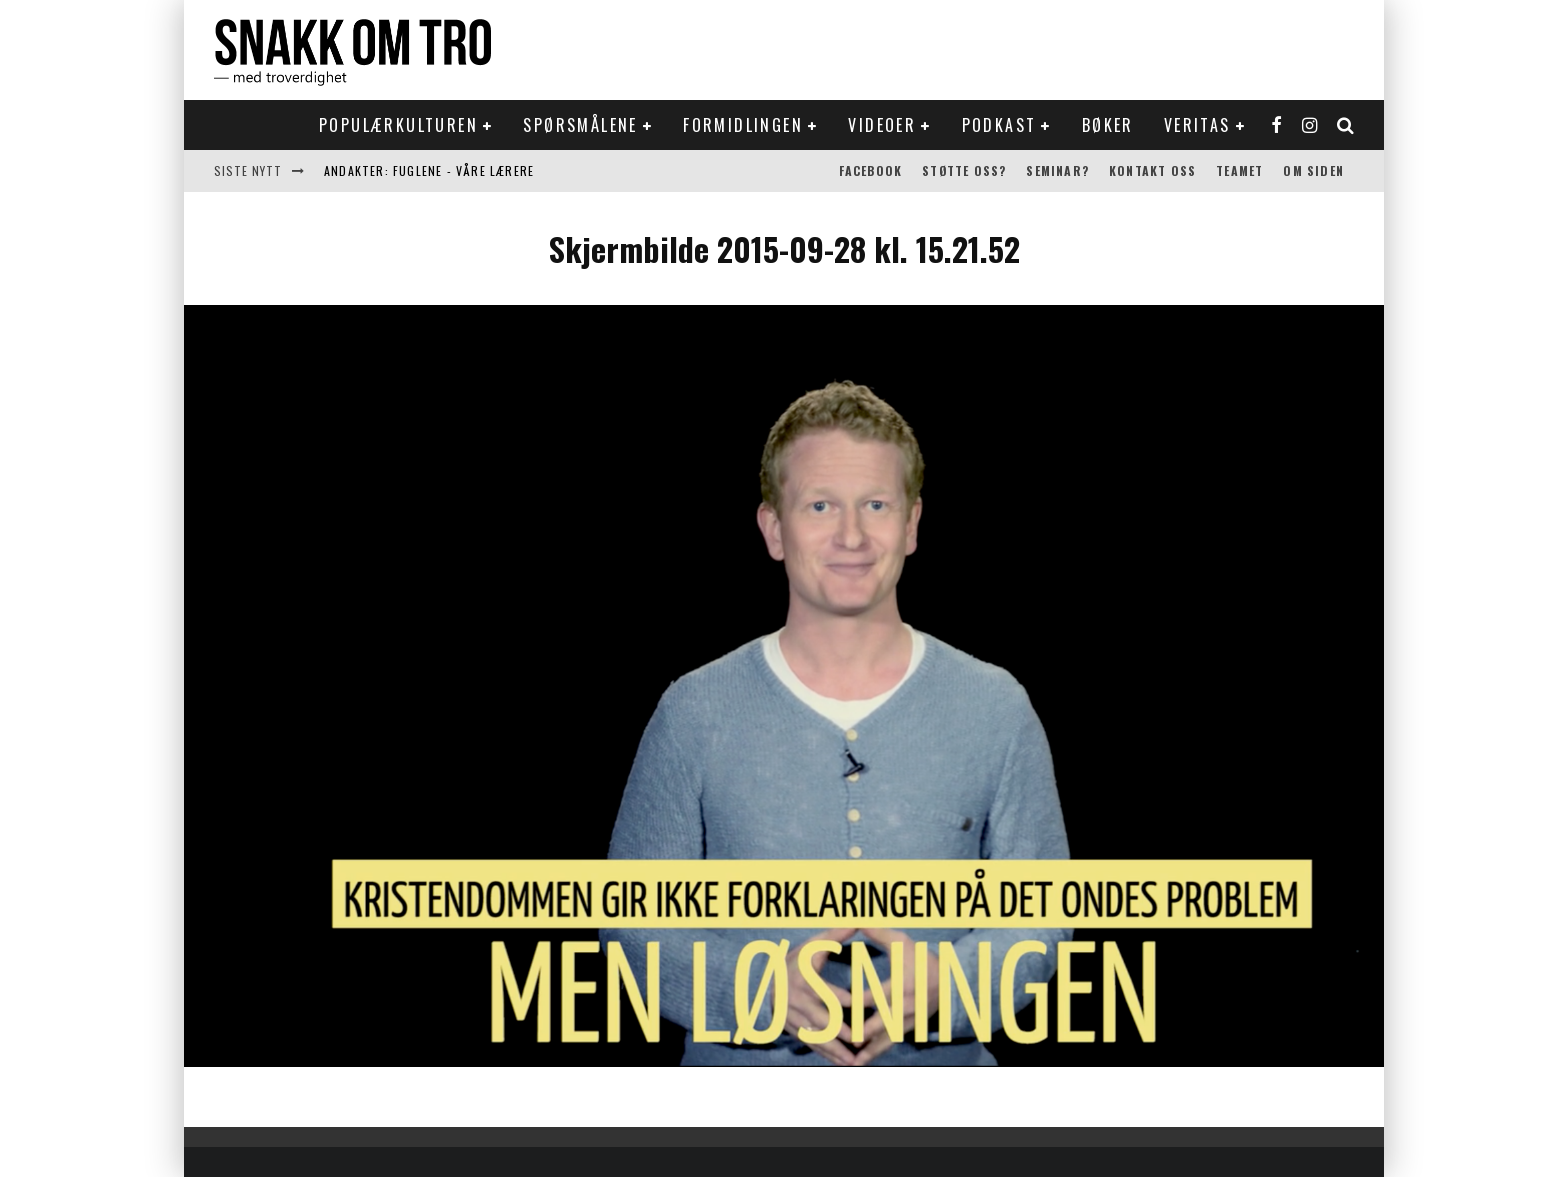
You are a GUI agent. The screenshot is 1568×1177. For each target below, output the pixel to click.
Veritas (1197, 125)
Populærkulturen (398, 125)
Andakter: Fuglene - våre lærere (429, 170)
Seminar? (1057, 170)
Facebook (871, 170)
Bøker (1108, 125)
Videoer (882, 125)
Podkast (999, 125)
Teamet (1239, 170)
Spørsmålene (580, 125)
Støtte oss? (964, 170)
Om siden (1313, 170)
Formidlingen (743, 125)
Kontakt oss (1152, 170)
